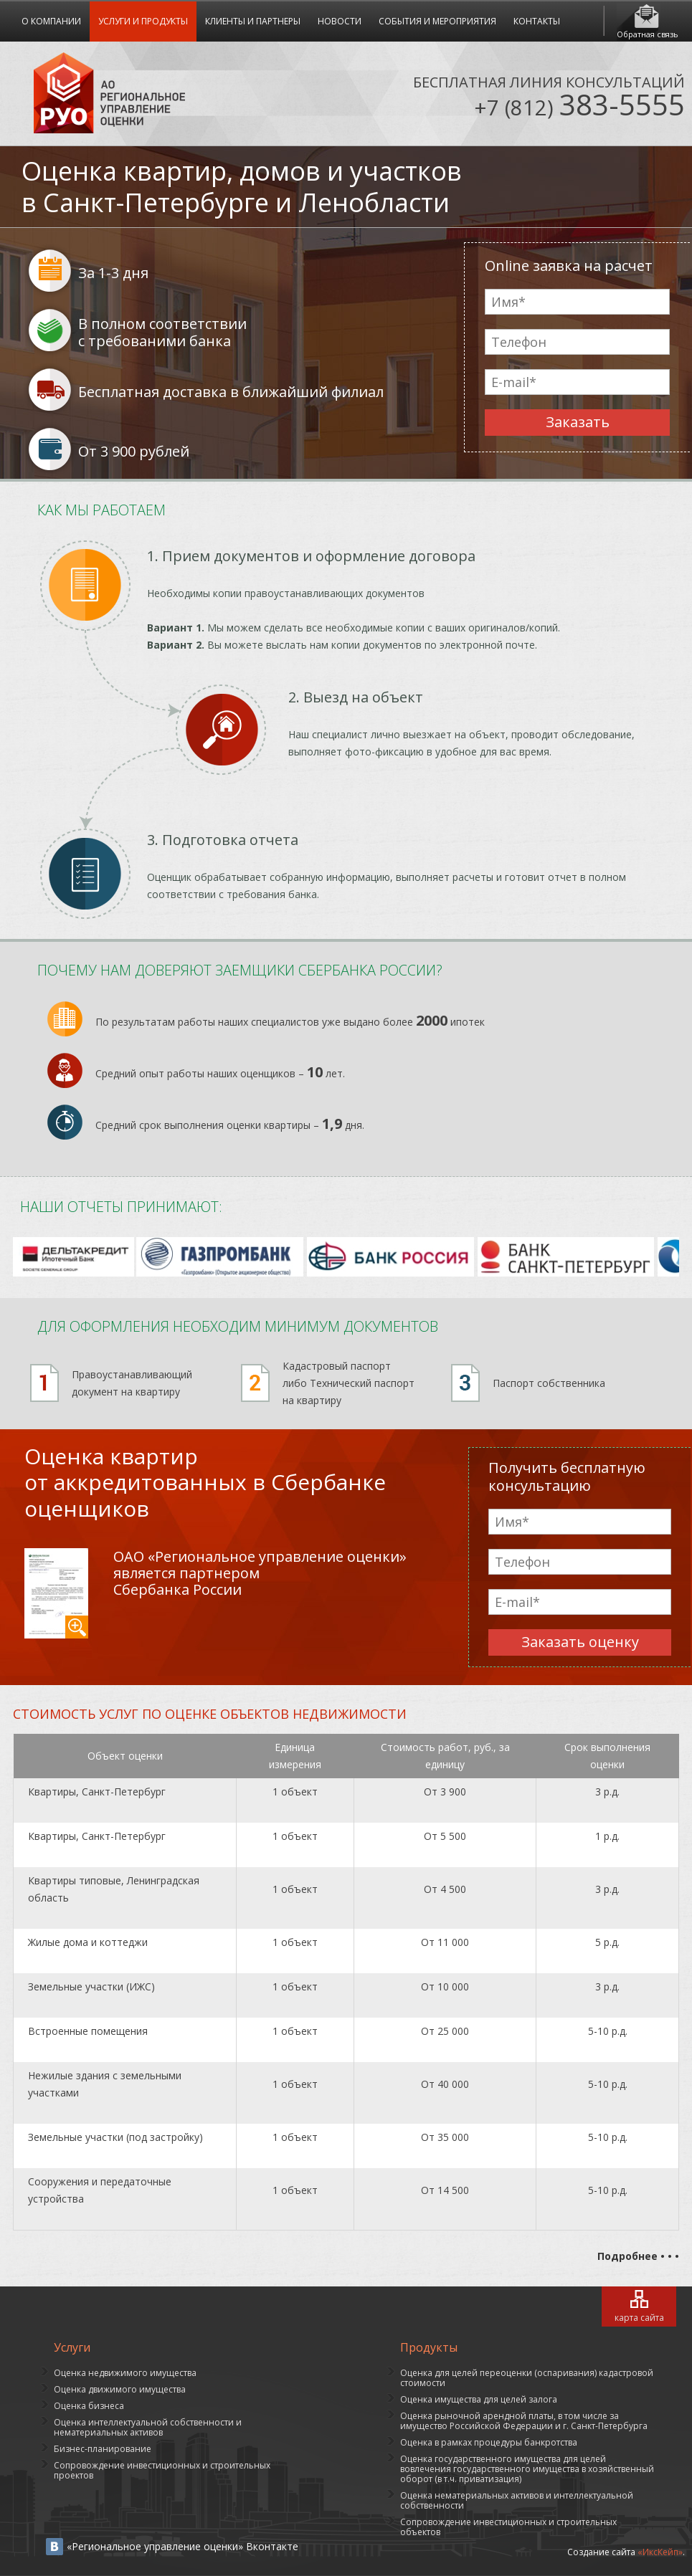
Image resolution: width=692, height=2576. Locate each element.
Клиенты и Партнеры (252, 21)
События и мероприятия (437, 21)
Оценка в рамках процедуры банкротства (488, 2442)
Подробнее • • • (638, 2256)
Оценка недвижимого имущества (125, 2373)
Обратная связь (647, 34)
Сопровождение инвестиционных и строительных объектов (508, 2527)
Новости (339, 21)
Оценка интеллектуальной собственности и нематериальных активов (148, 2427)
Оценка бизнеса (89, 2406)
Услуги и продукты (143, 21)
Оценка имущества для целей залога (478, 2399)
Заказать (578, 421)
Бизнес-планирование (102, 2449)
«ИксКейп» (660, 2552)
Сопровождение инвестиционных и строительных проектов (162, 2470)
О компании (51, 21)
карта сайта (639, 2318)
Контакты (536, 21)
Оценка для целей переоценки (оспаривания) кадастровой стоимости (526, 2378)
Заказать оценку (580, 1641)
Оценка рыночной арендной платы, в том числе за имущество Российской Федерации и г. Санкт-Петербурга (524, 2421)
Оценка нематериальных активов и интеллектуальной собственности (516, 2500)
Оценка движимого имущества (120, 2389)
